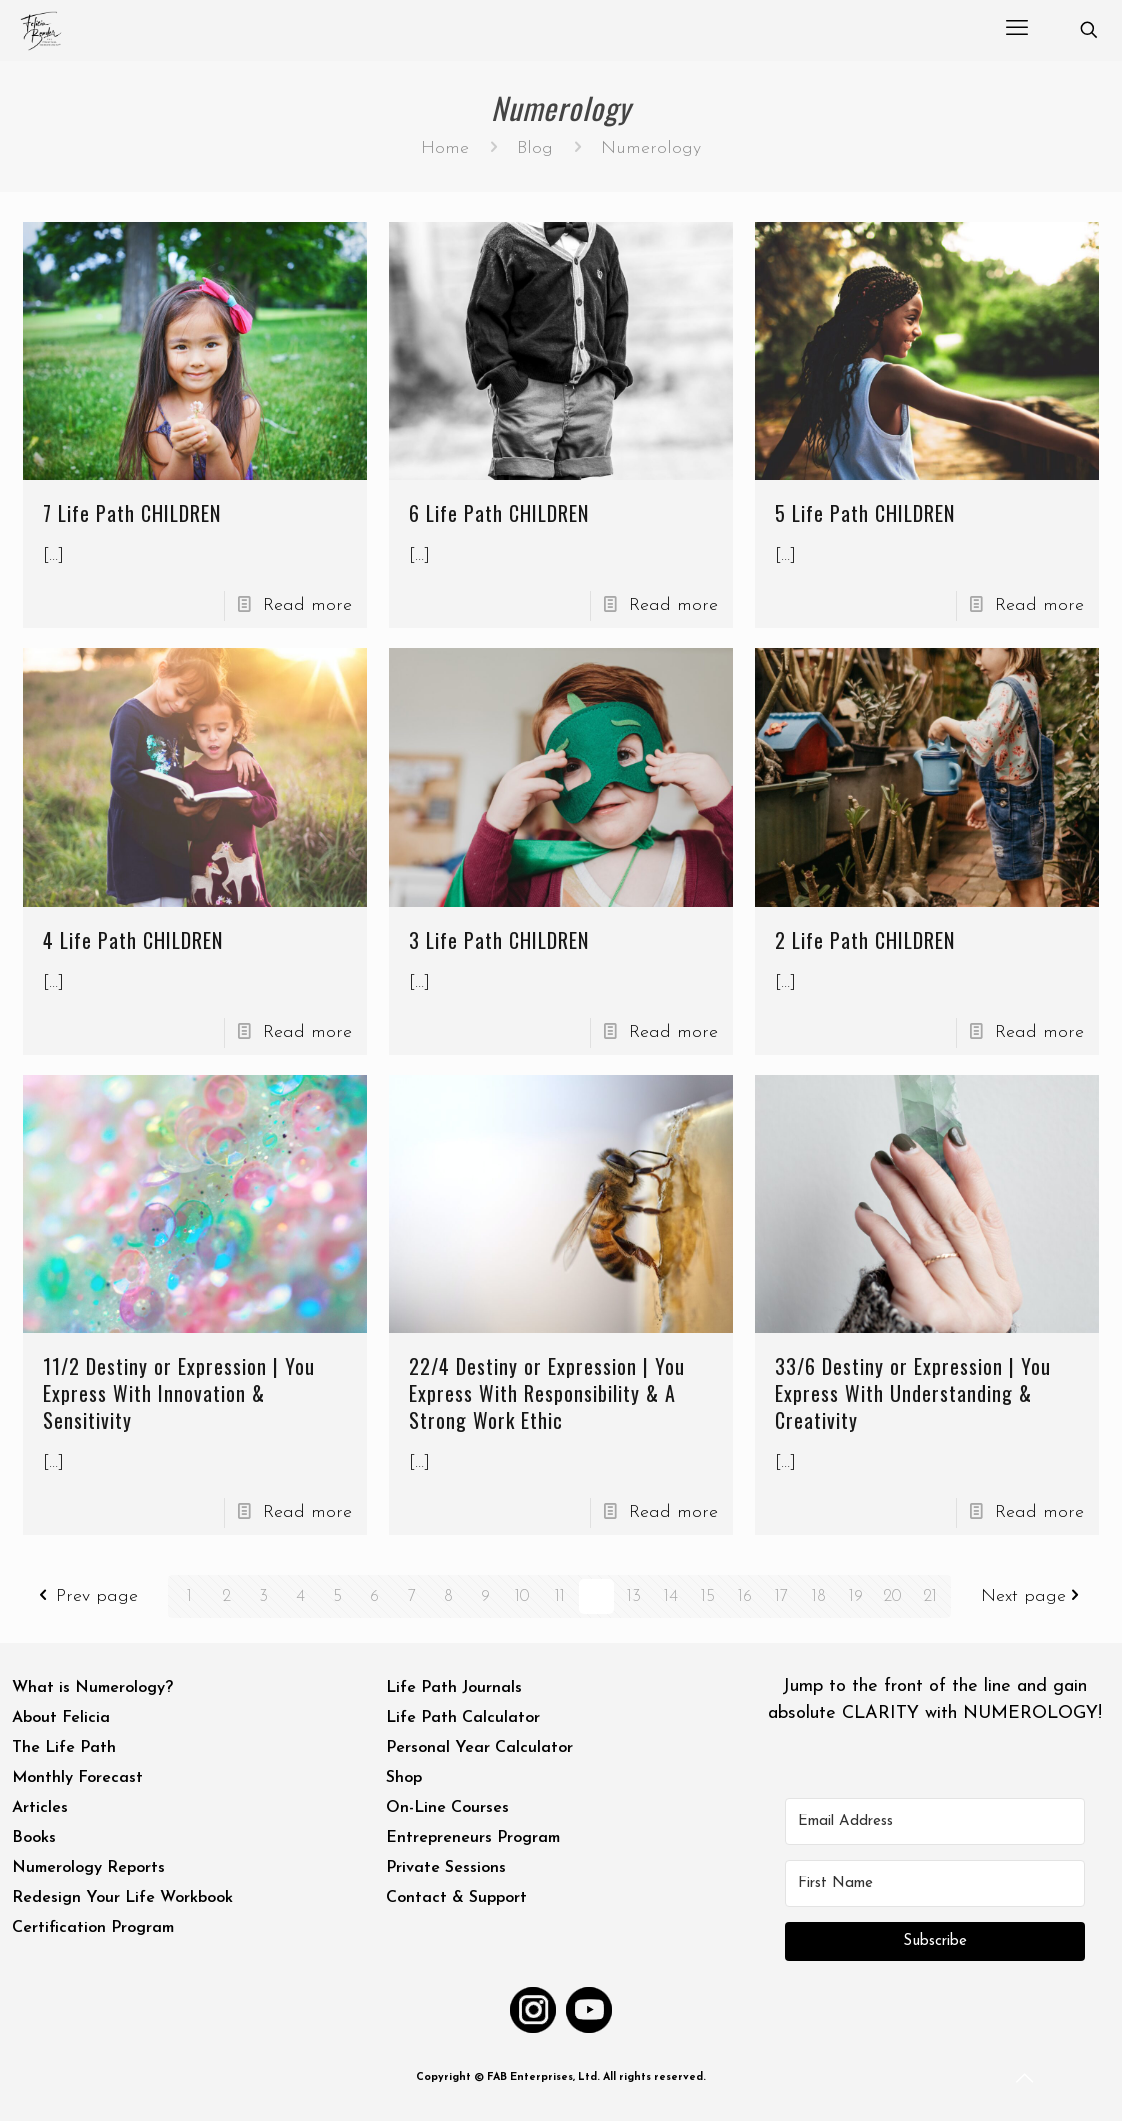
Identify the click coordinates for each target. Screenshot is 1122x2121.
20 (892, 1596)
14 (670, 1596)
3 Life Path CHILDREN (499, 940)
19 (856, 1596)
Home (445, 148)
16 (745, 1596)
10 (523, 1596)
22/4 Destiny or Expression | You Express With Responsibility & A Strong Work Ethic (547, 1393)
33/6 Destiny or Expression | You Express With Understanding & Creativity (913, 1393)
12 (596, 1596)
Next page (1034, 1596)
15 (707, 1596)
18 (819, 1596)
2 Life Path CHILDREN (865, 940)
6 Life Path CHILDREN (499, 513)
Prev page (86, 1596)
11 (560, 1596)
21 (929, 1596)
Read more (307, 605)
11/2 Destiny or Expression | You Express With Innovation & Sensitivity (179, 1393)
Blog (535, 148)
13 (633, 1596)
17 (781, 1596)
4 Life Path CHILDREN (133, 940)
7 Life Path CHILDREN (132, 513)
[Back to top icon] (1026, 2080)
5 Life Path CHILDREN (865, 513)
